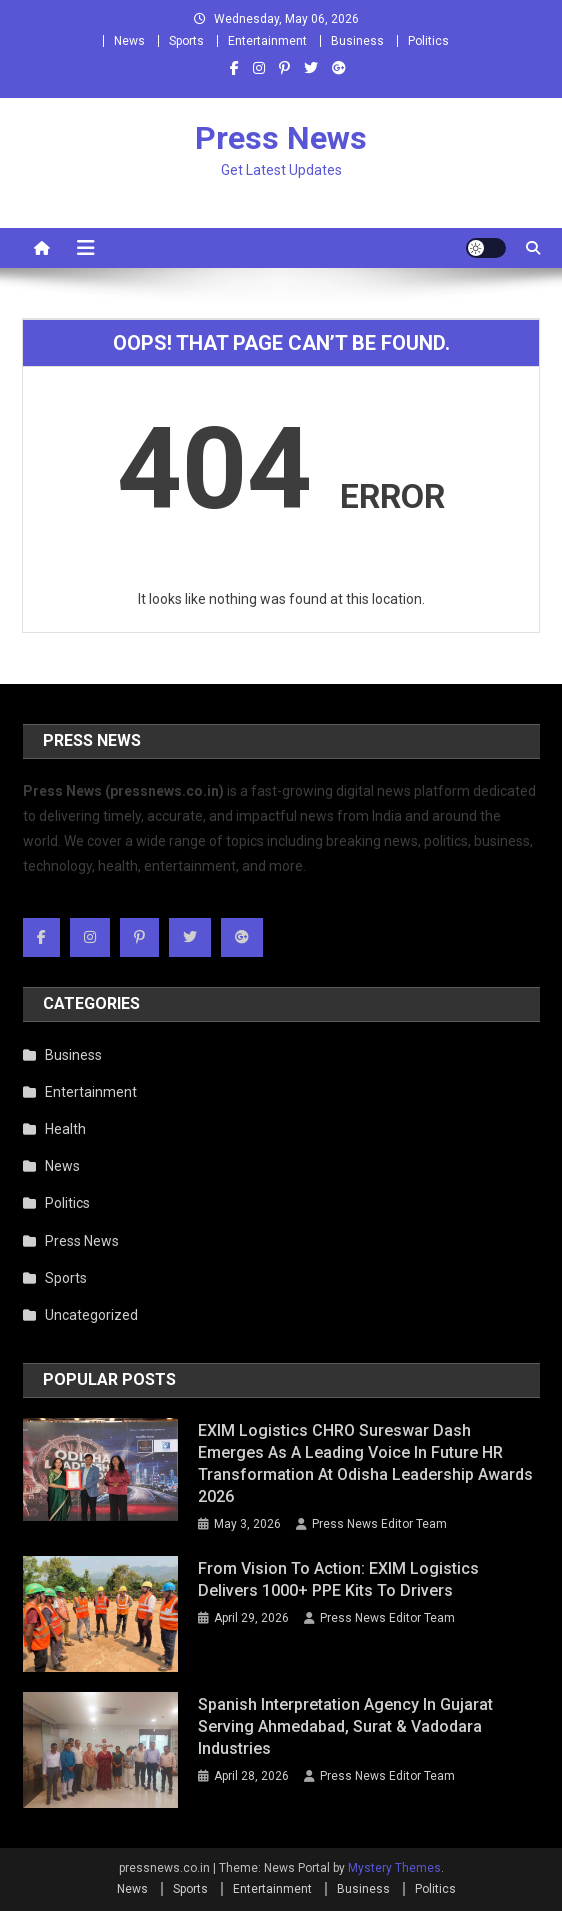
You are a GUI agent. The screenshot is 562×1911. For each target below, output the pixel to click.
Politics (428, 41)
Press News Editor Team (379, 1524)
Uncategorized (91, 1315)
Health (65, 1129)
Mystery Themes (394, 1868)
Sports (186, 41)
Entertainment (267, 41)
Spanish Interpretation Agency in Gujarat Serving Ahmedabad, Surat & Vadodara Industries (345, 1726)
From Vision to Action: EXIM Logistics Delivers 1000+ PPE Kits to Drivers (338, 1579)
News (129, 41)
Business (357, 41)
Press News (281, 138)
